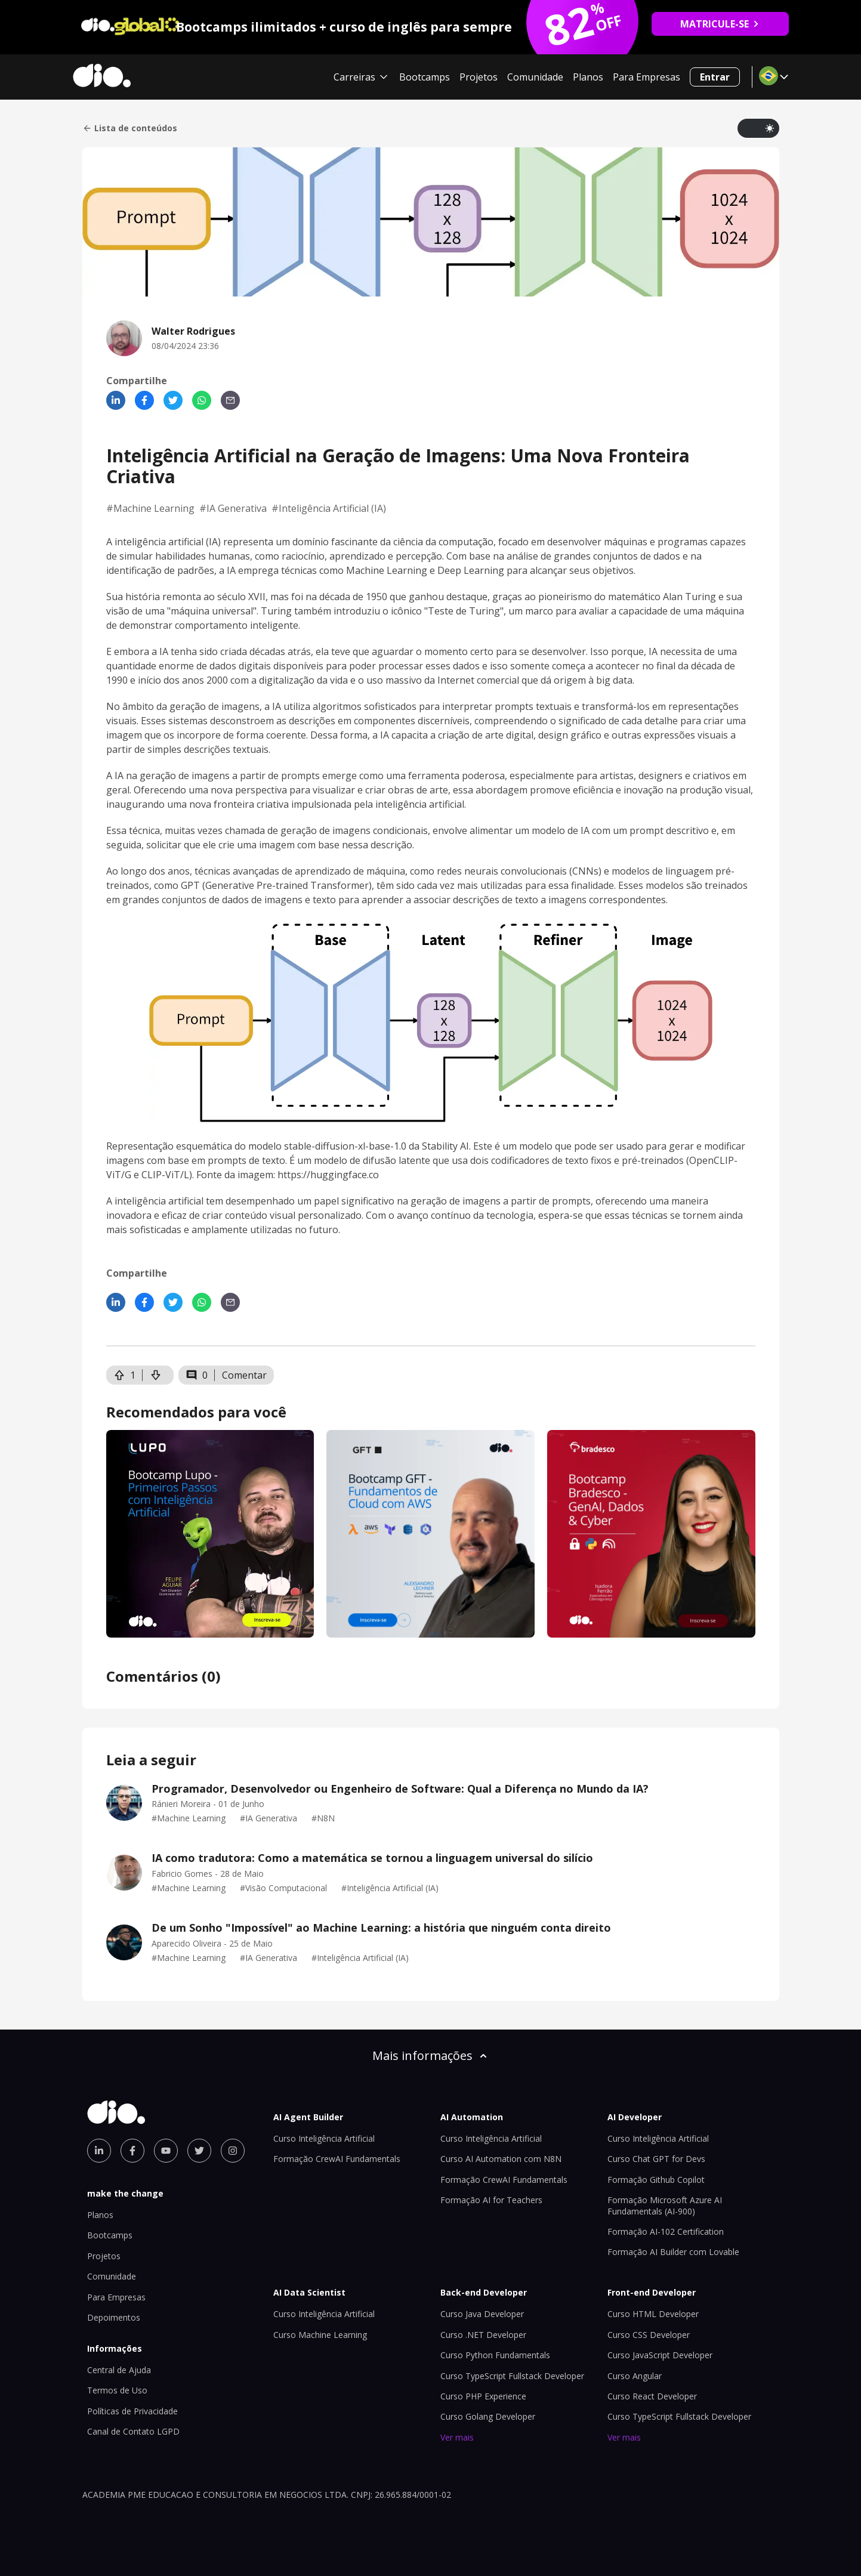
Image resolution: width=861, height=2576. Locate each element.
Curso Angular (634, 2376)
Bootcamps (424, 77)
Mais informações (430, 2055)
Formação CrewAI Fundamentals (336, 2158)
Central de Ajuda (119, 2370)
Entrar (715, 77)
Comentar (244, 1375)
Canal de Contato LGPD (133, 2431)
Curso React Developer (652, 2396)
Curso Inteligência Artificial (324, 2138)
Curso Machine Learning (320, 2334)
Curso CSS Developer (648, 2334)
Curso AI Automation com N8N (500, 2158)
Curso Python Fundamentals (495, 2355)
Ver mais (457, 2437)
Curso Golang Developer (487, 2416)
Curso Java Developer (482, 2313)
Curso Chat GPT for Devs (656, 2158)
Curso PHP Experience (483, 2396)
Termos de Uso (117, 2390)
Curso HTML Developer (653, 2313)
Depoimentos (113, 2317)
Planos (588, 77)
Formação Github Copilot (656, 2179)
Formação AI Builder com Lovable (673, 2251)
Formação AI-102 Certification (665, 2231)
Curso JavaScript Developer (659, 2355)
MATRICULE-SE (720, 23)
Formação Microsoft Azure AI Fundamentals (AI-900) (664, 2205)
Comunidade (535, 77)
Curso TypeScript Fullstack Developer (512, 2376)
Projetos (478, 77)
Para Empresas (646, 77)
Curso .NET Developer (483, 2334)
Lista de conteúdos (129, 128)
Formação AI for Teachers (491, 2200)
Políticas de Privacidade (132, 2411)
